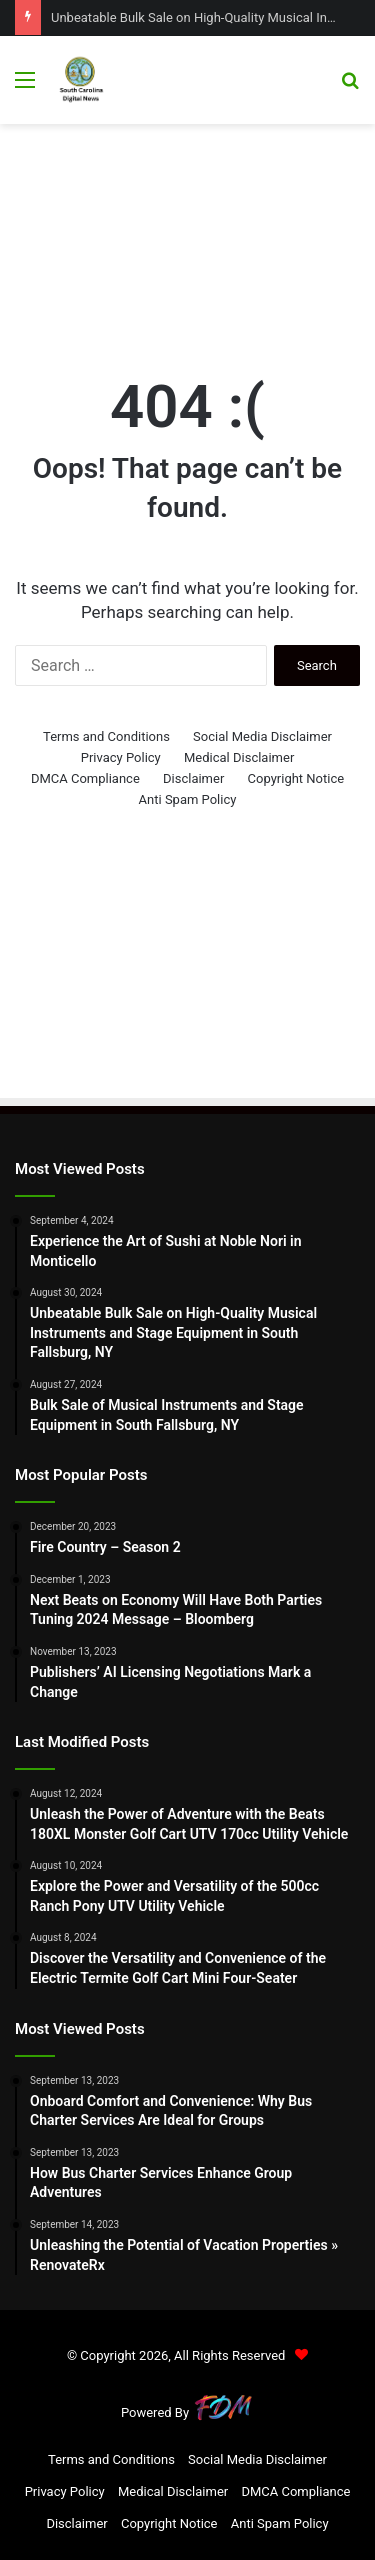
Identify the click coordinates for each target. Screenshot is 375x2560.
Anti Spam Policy (188, 799)
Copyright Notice (296, 778)
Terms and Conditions (106, 736)
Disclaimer (193, 778)
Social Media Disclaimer (262, 736)
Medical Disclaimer (239, 757)
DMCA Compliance (85, 778)
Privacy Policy (121, 757)
